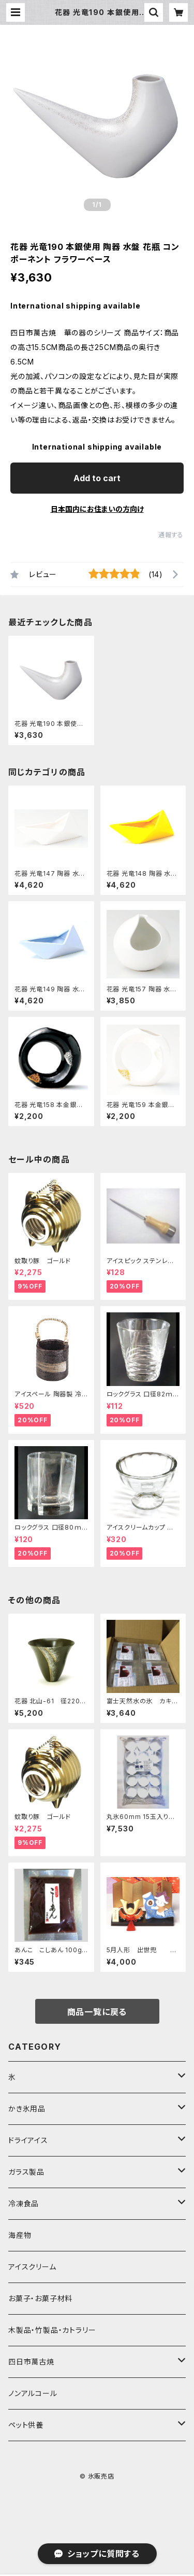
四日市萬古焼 (31, 2361)
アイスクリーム (32, 2266)
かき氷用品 (27, 2108)
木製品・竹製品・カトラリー (52, 2330)
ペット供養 (25, 2424)
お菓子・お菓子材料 (40, 2298)
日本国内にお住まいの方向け (97, 509)
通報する (171, 535)
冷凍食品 (23, 2203)
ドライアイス (28, 2140)
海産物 (19, 2235)
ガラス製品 (26, 2171)
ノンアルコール (32, 2393)
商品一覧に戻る (97, 2012)
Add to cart (97, 478)
